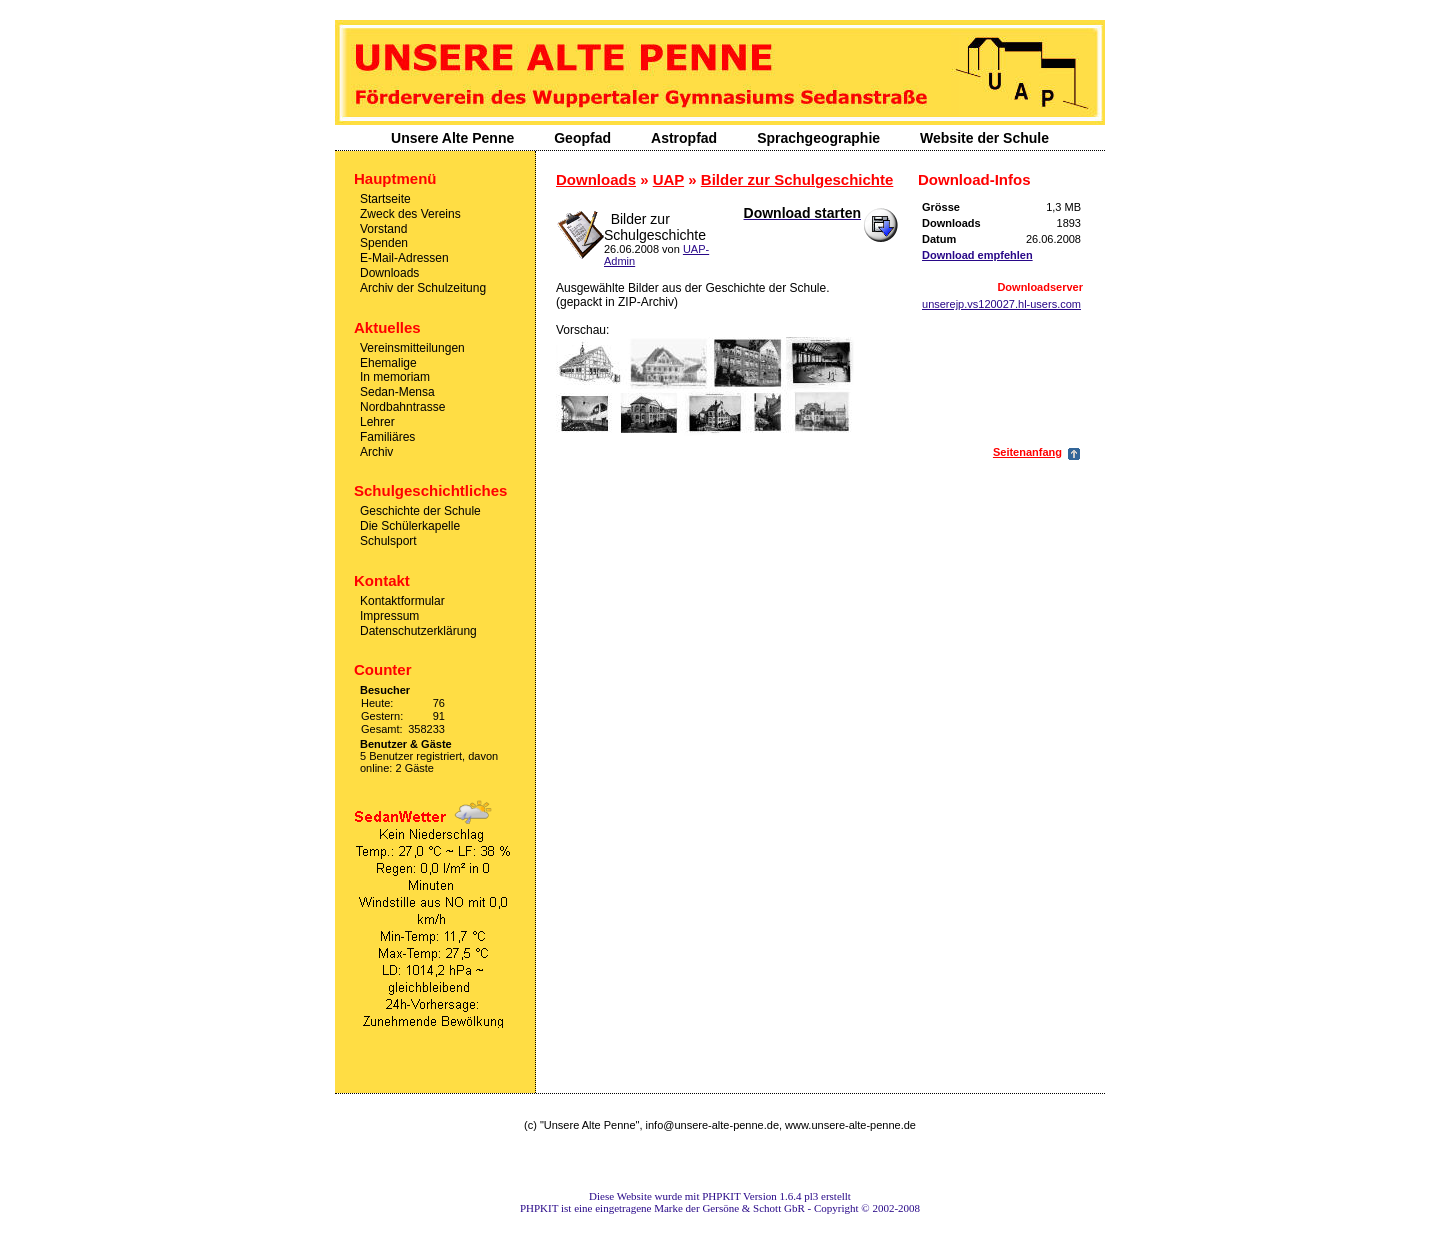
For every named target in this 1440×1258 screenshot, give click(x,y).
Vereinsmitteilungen (412, 348)
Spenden (384, 243)
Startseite (385, 199)
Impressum (389, 616)
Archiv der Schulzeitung (423, 288)
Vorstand (383, 228)
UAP (668, 179)
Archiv (376, 451)
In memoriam (395, 377)
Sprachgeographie (818, 138)
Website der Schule (984, 138)
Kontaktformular (402, 601)
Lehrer (377, 422)
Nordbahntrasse (402, 407)
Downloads (389, 273)
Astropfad (684, 138)
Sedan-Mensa (397, 392)
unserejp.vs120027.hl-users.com (1001, 304)
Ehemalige (388, 362)
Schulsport (388, 541)
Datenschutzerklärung (418, 630)
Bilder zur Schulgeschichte (797, 179)
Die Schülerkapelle (410, 526)
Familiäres (387, 437)
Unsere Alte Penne (452, 138)
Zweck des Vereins (410, 214)
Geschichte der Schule (420, 511)
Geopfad (582, 138)
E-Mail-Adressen (404, 258)
